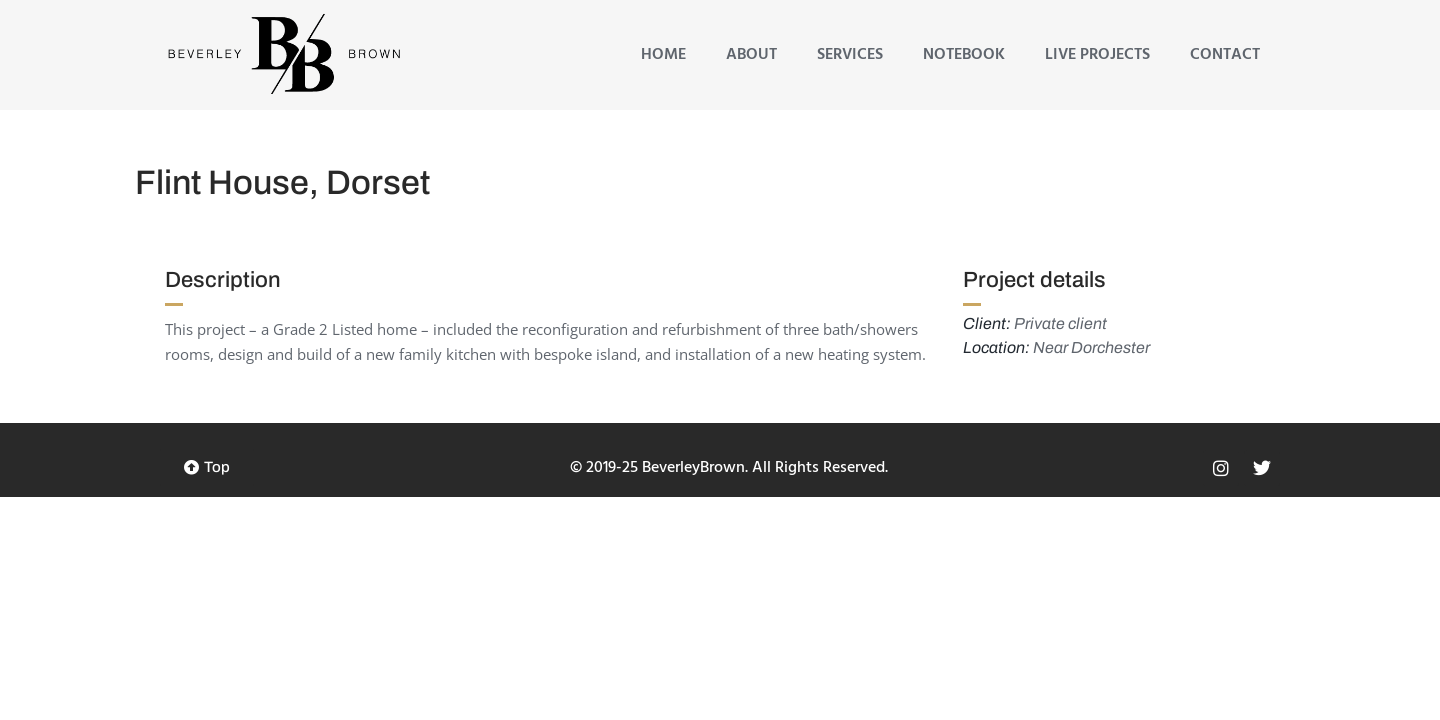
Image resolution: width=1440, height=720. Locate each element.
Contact (1225, 55)
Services (850, 55)
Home (663, 55)
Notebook (964, 55)
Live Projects (1097, 55)
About (751, 55)
